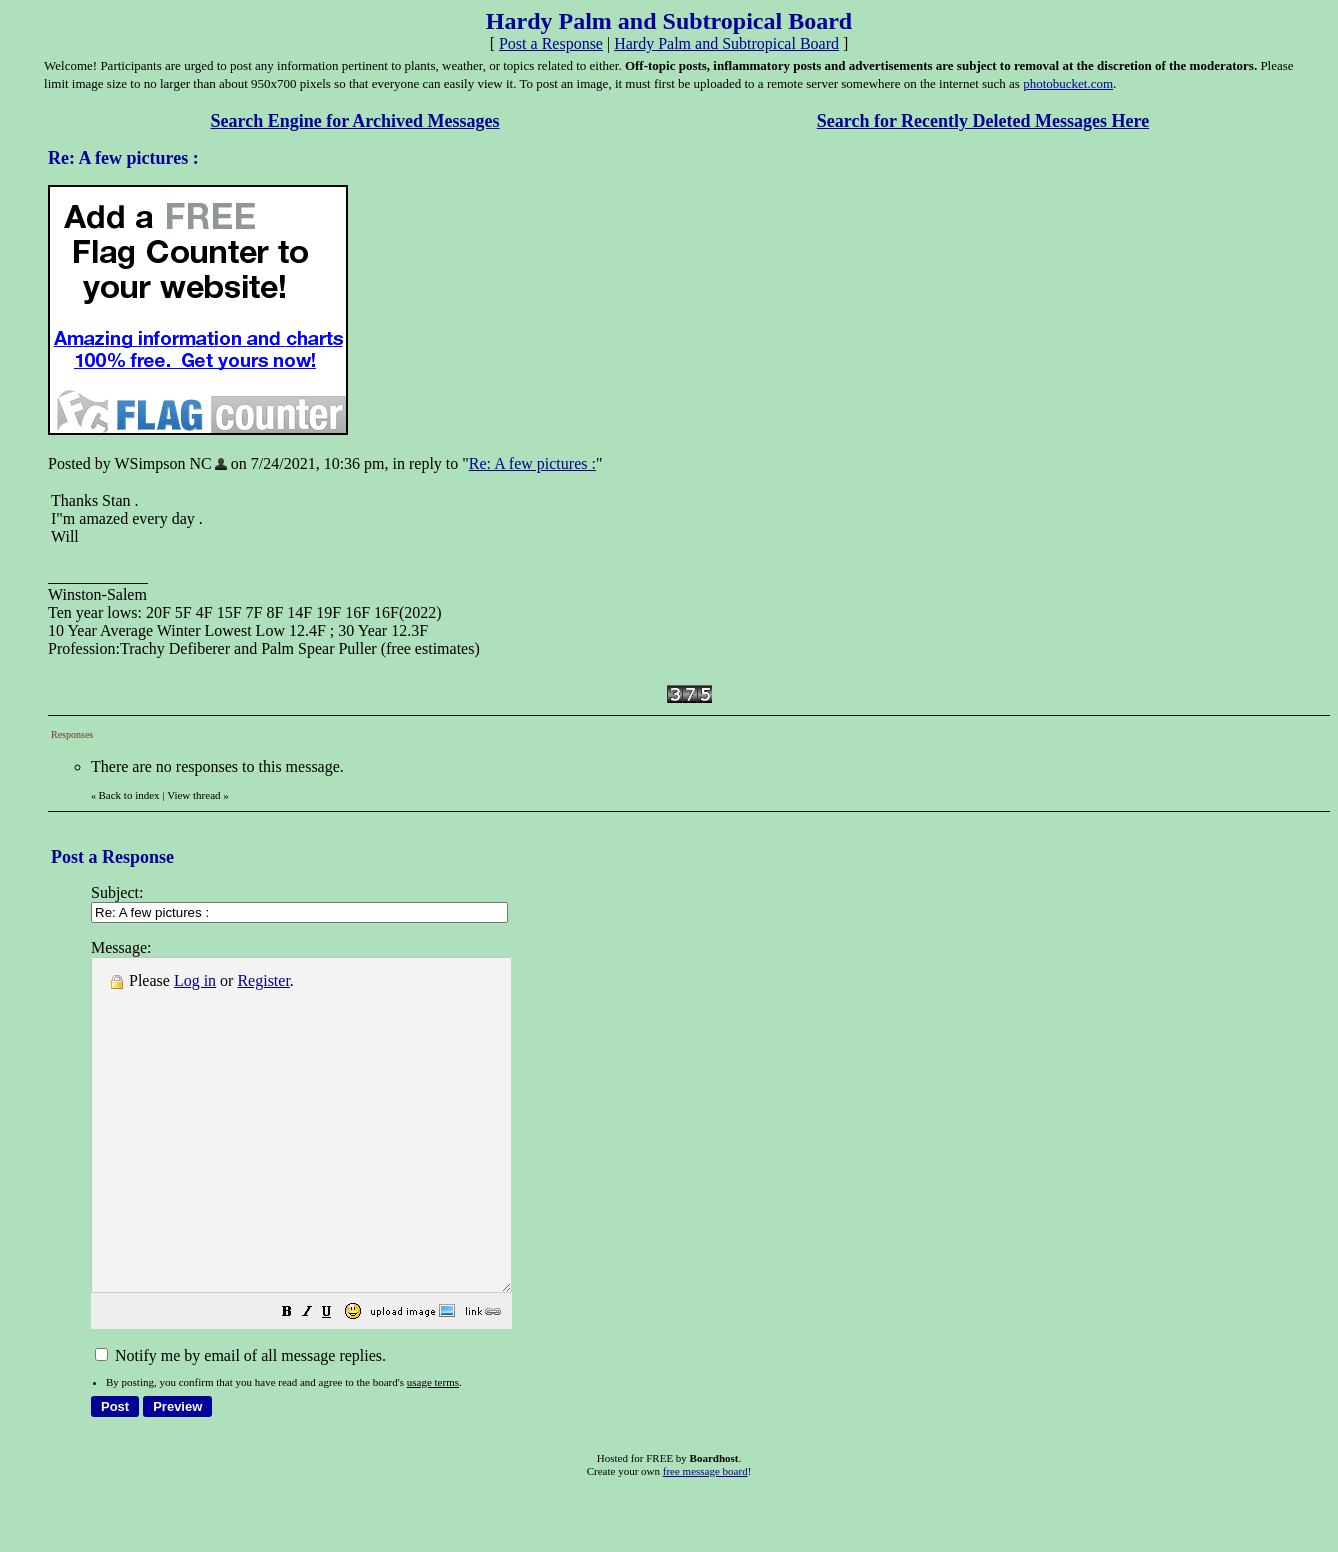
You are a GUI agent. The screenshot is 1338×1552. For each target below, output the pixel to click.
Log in (195, 980)
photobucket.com (1068, 83)
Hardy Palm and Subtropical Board (726, 43)
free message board (705, 1537)
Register (263, 980)
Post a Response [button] (551, 43)
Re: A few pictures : (532, 463)
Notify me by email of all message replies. (240, 1421)
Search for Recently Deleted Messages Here (983, 121)
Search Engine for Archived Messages (355, 121)
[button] (337, 1379)
